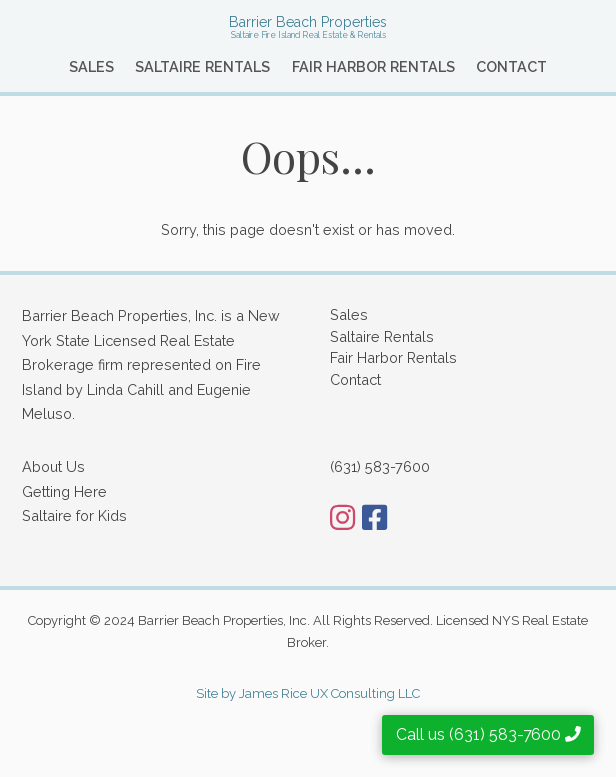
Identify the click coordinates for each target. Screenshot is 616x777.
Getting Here (64, 491)
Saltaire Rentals (202, 66)
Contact (511, 66)
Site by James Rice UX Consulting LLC (308, 693)
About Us (53, 466)
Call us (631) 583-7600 (488, 734)
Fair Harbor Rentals (373, 66)
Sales (91, 66)
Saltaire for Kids (74, 515)
